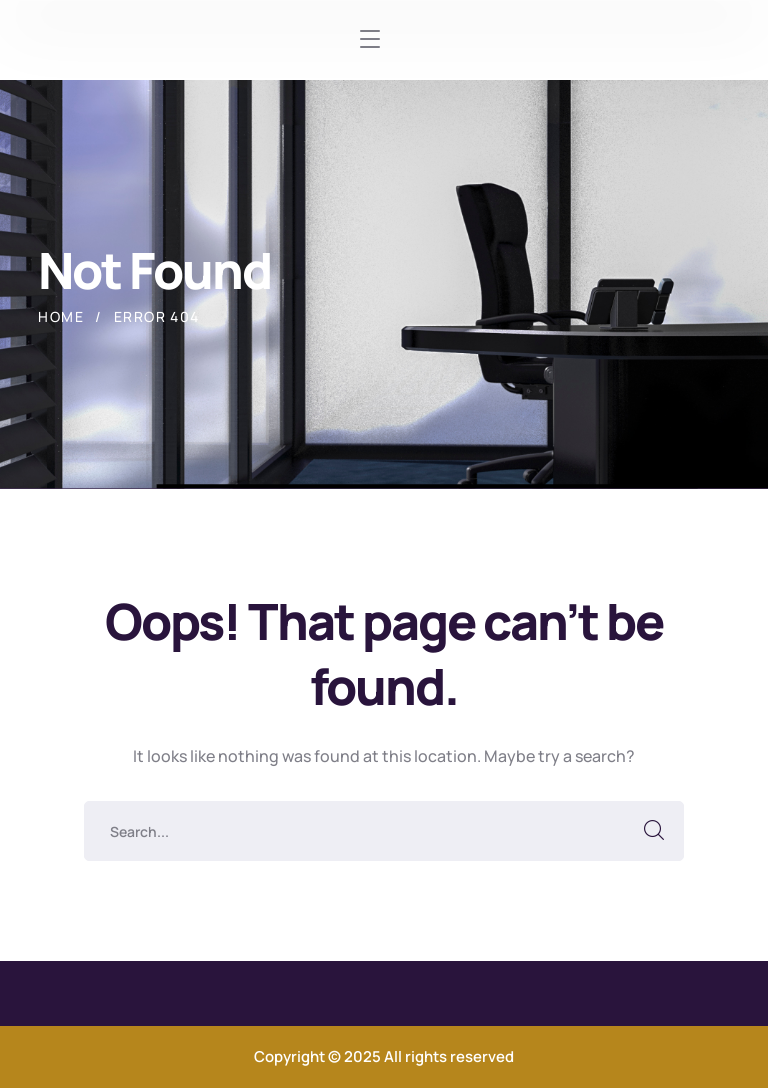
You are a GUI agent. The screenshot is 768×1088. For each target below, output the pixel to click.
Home (61, 316)
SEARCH (654, 831)
